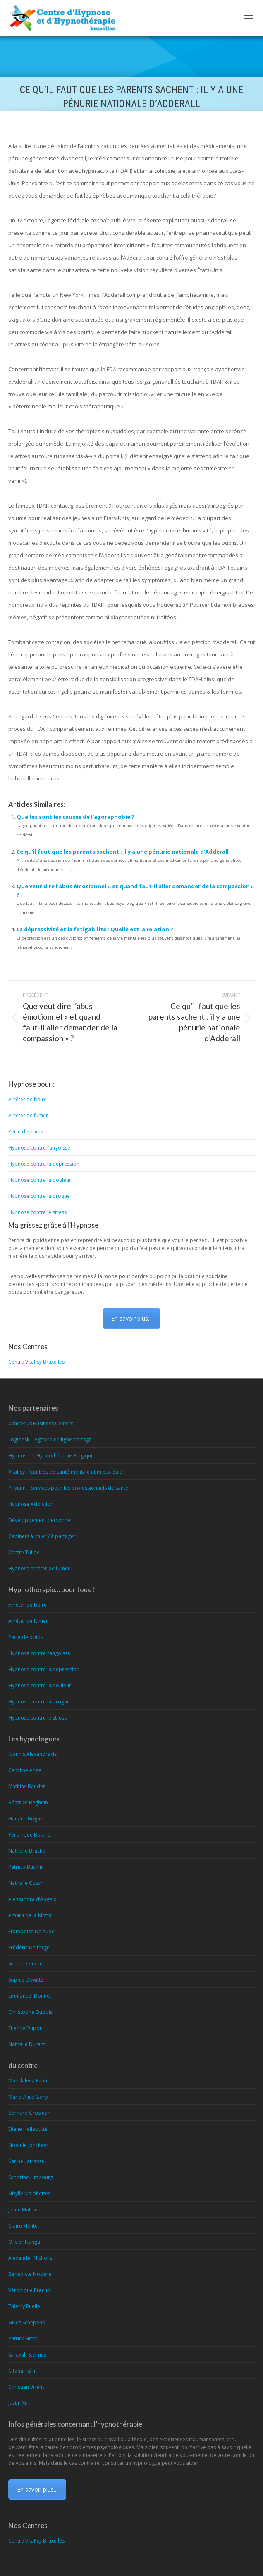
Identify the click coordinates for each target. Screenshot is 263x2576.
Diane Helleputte (28, 2128)
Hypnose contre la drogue (39, 1196)
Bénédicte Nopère (29, 2274)
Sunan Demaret (26, 1963)
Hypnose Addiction (30, 1503)
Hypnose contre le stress (37, 1212)
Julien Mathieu (24, 2209)
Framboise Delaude (31, 1931)
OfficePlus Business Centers (40, 1423)
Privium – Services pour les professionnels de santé (68, 1487)
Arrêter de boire (27, 1099)
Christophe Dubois (30, 2011)
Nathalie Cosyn (25, 1883)
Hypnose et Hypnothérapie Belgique (51, 1455)
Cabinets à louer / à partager (42, 1536)
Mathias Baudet (26, 1786)
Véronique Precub (29, 2290)
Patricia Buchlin (26, 1866)
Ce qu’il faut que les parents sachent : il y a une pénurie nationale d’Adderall (123, 851)
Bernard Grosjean (29, 2112)
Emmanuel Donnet (29, 1995)
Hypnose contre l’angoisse (39, 1147)
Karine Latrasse (26, 2161)
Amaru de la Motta (30, 1915)
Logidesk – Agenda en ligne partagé (50, 1439)
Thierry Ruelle (24, 2306)
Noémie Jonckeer (28, 2145)
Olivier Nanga (24, 2241)
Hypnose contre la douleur (39, 1179)
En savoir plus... (131, 1318)
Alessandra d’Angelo (32, 1899)
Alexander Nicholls (30, 2257)
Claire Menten (24, 2225)
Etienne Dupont (26, 2028)
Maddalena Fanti (27, 2080)
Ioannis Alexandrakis (32, 1754)
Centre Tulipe (24, 1552)
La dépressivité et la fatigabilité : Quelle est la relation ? (95, 929)
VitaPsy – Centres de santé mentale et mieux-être (65, 1471)
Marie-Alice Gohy (28, 2096)
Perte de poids (25, 1131)
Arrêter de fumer (28, 1115)
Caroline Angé (24, 1770)
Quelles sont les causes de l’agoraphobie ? (75, 817)
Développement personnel (40, 1520)
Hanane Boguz (25, 1818)
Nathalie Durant (26, 2044)
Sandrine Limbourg (30, 2177)
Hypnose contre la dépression (43, 1163)
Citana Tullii (21, 2370)
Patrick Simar (23, 2338)
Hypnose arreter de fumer (39, 1568)
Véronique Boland (29, 1834)
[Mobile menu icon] (249, 18)
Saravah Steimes (27, 2354)
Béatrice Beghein (28, 1802)
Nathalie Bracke (26, 1850)
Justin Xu (18, 2403)
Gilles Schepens (26, 2322)
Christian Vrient (26, 2386)
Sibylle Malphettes (29, 2193)
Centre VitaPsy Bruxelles (36, 1361)
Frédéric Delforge (29, 1947)
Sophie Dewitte (25, 1979)
